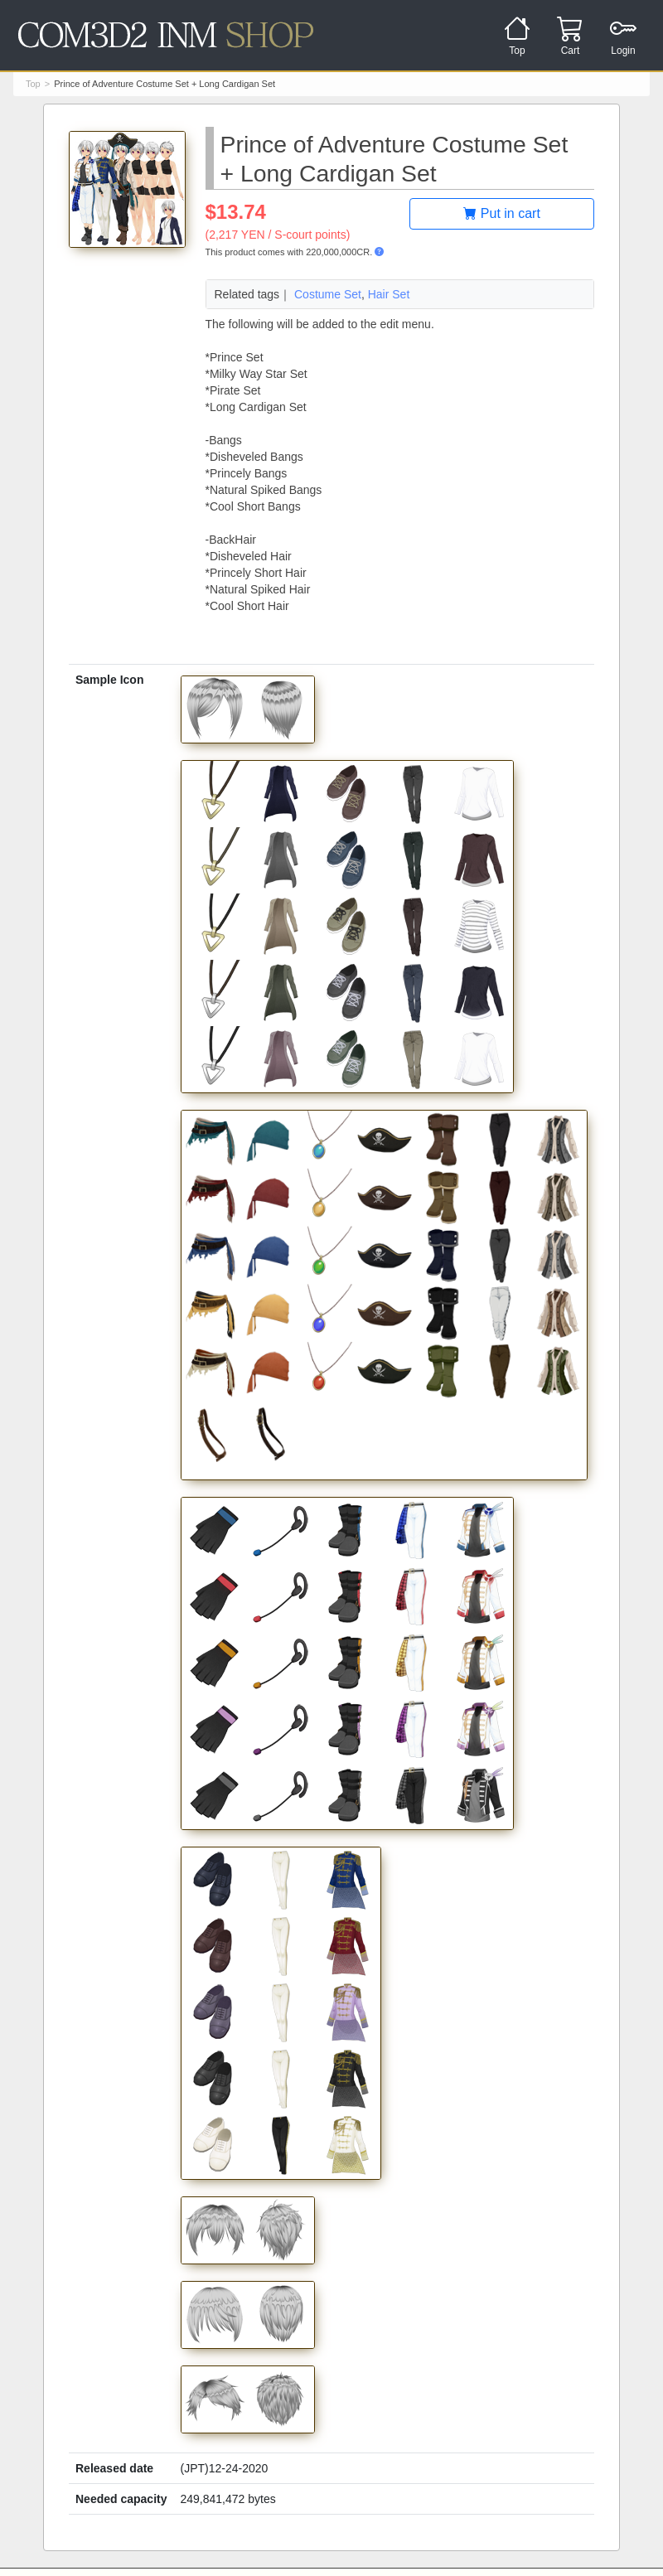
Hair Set (389, 294)
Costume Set (327, 294)
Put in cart (501, 213)
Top (33, 84)
